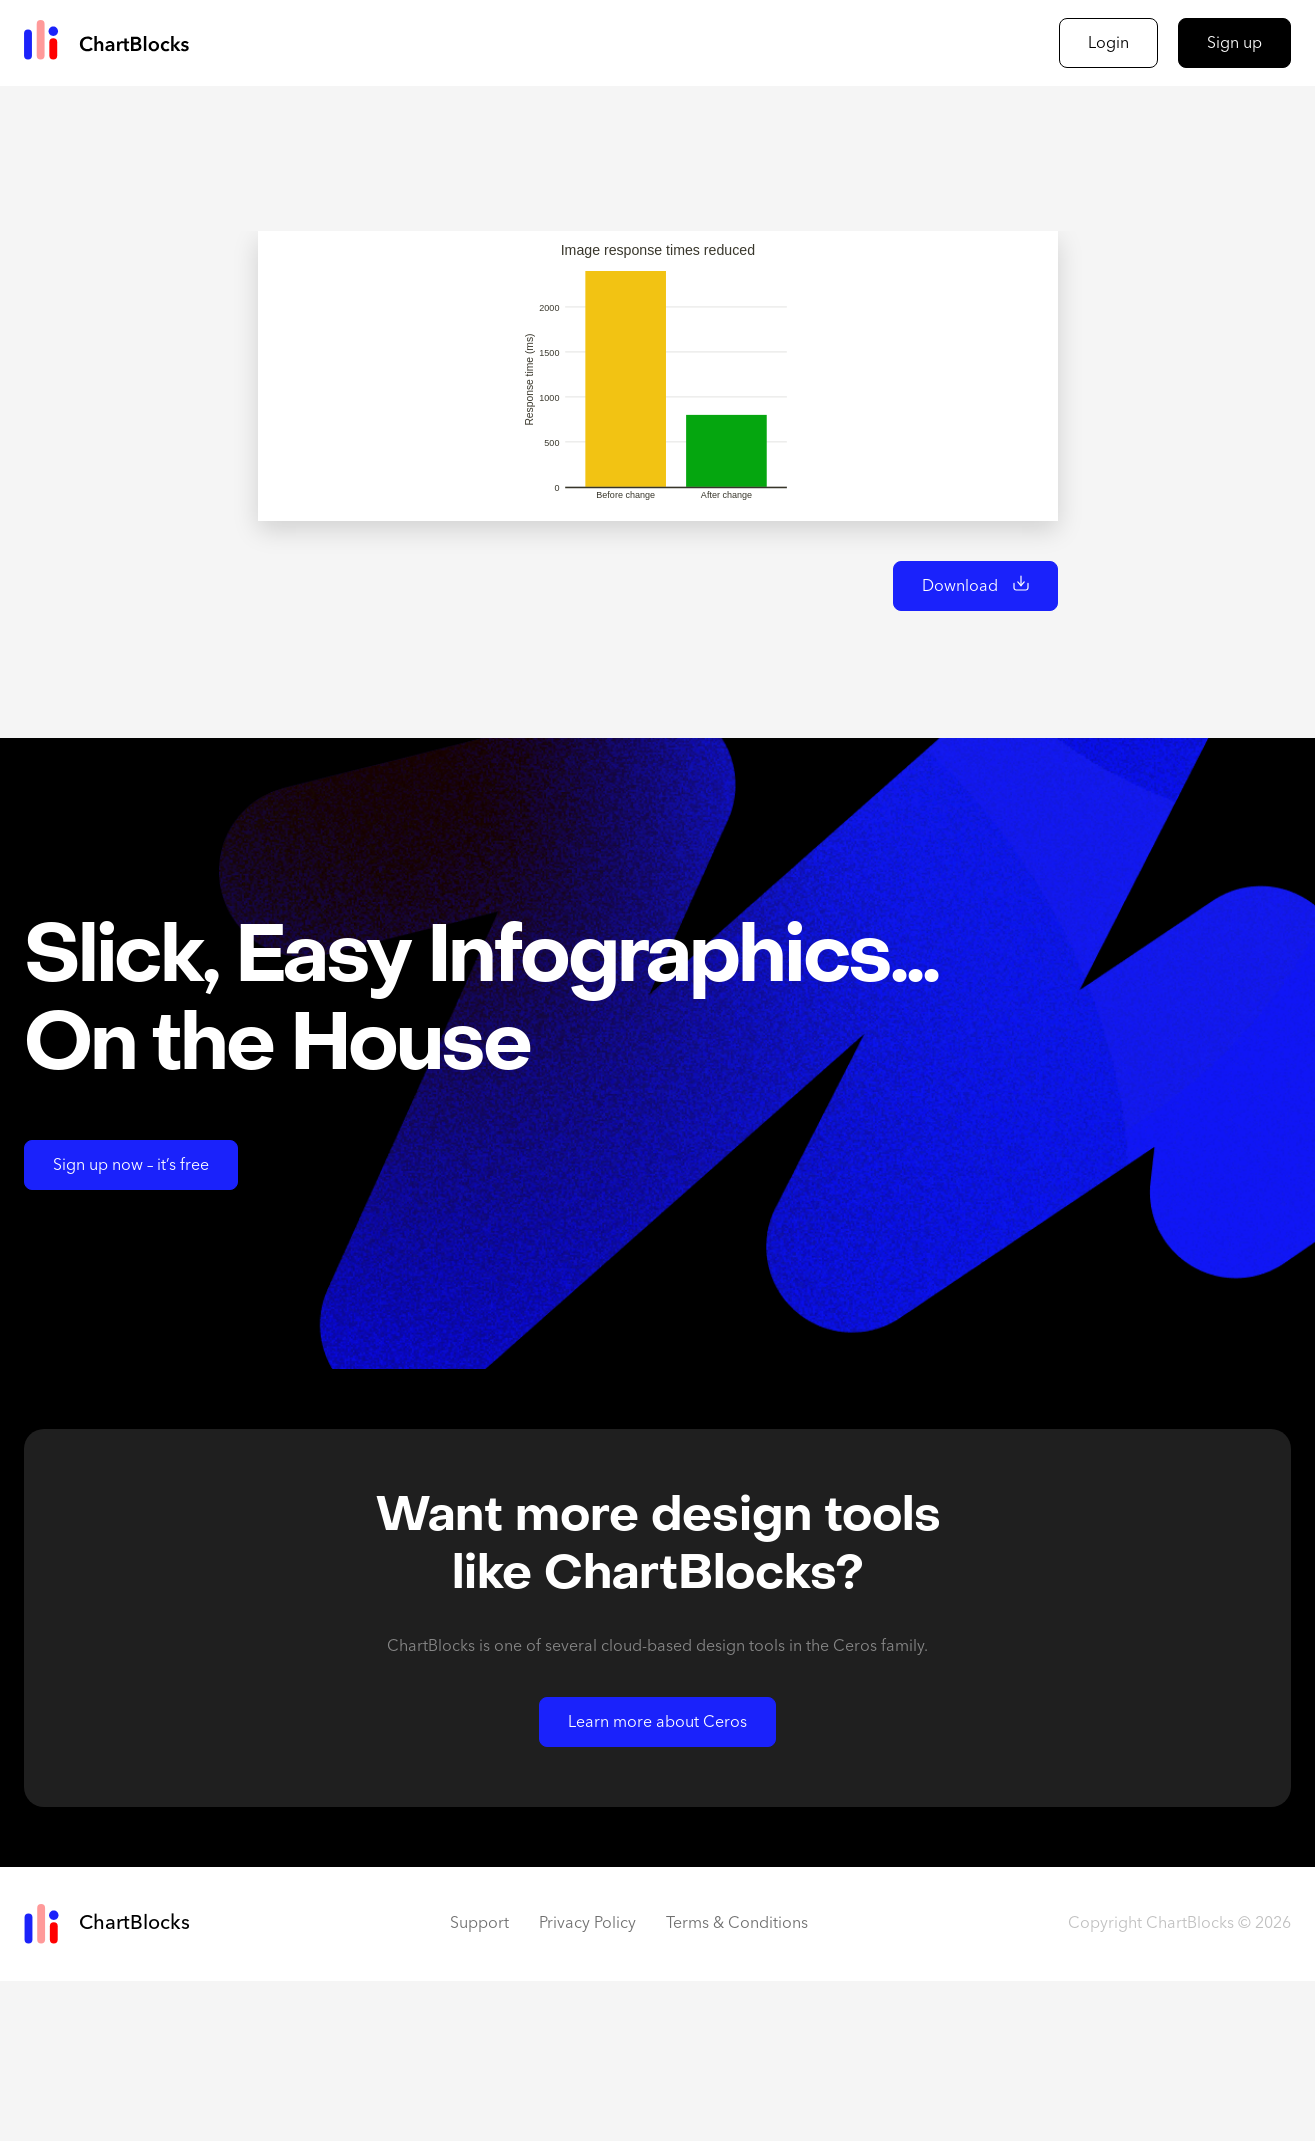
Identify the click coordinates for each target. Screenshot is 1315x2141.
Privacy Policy (587, 2084)
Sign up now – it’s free (131, 1326)
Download (960, 747)
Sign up (1234, 44)
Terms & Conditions (737, 2084)
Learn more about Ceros (657, 1883)
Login (1108, 44)
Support (479, 2084)
